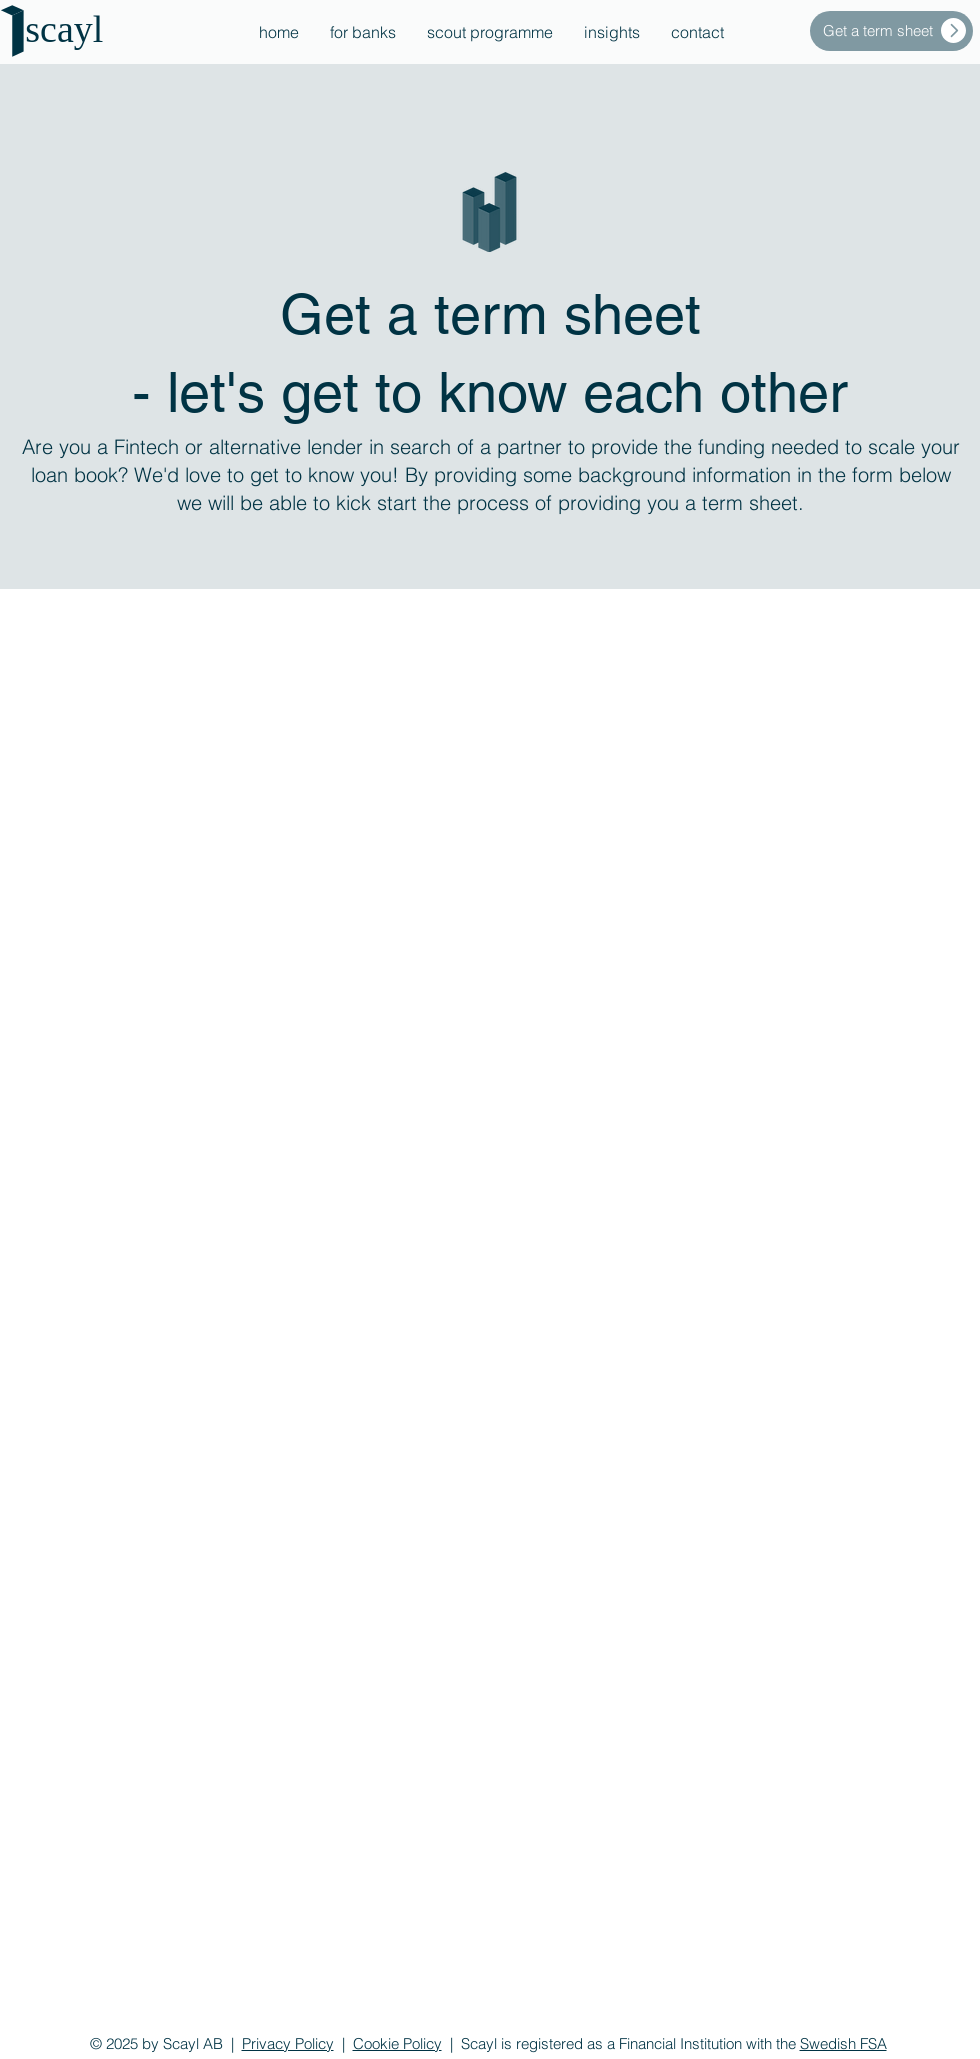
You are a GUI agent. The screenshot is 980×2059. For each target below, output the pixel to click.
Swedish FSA (843, 2043)
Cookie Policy (397, 2043)
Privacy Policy (288, 2043)
